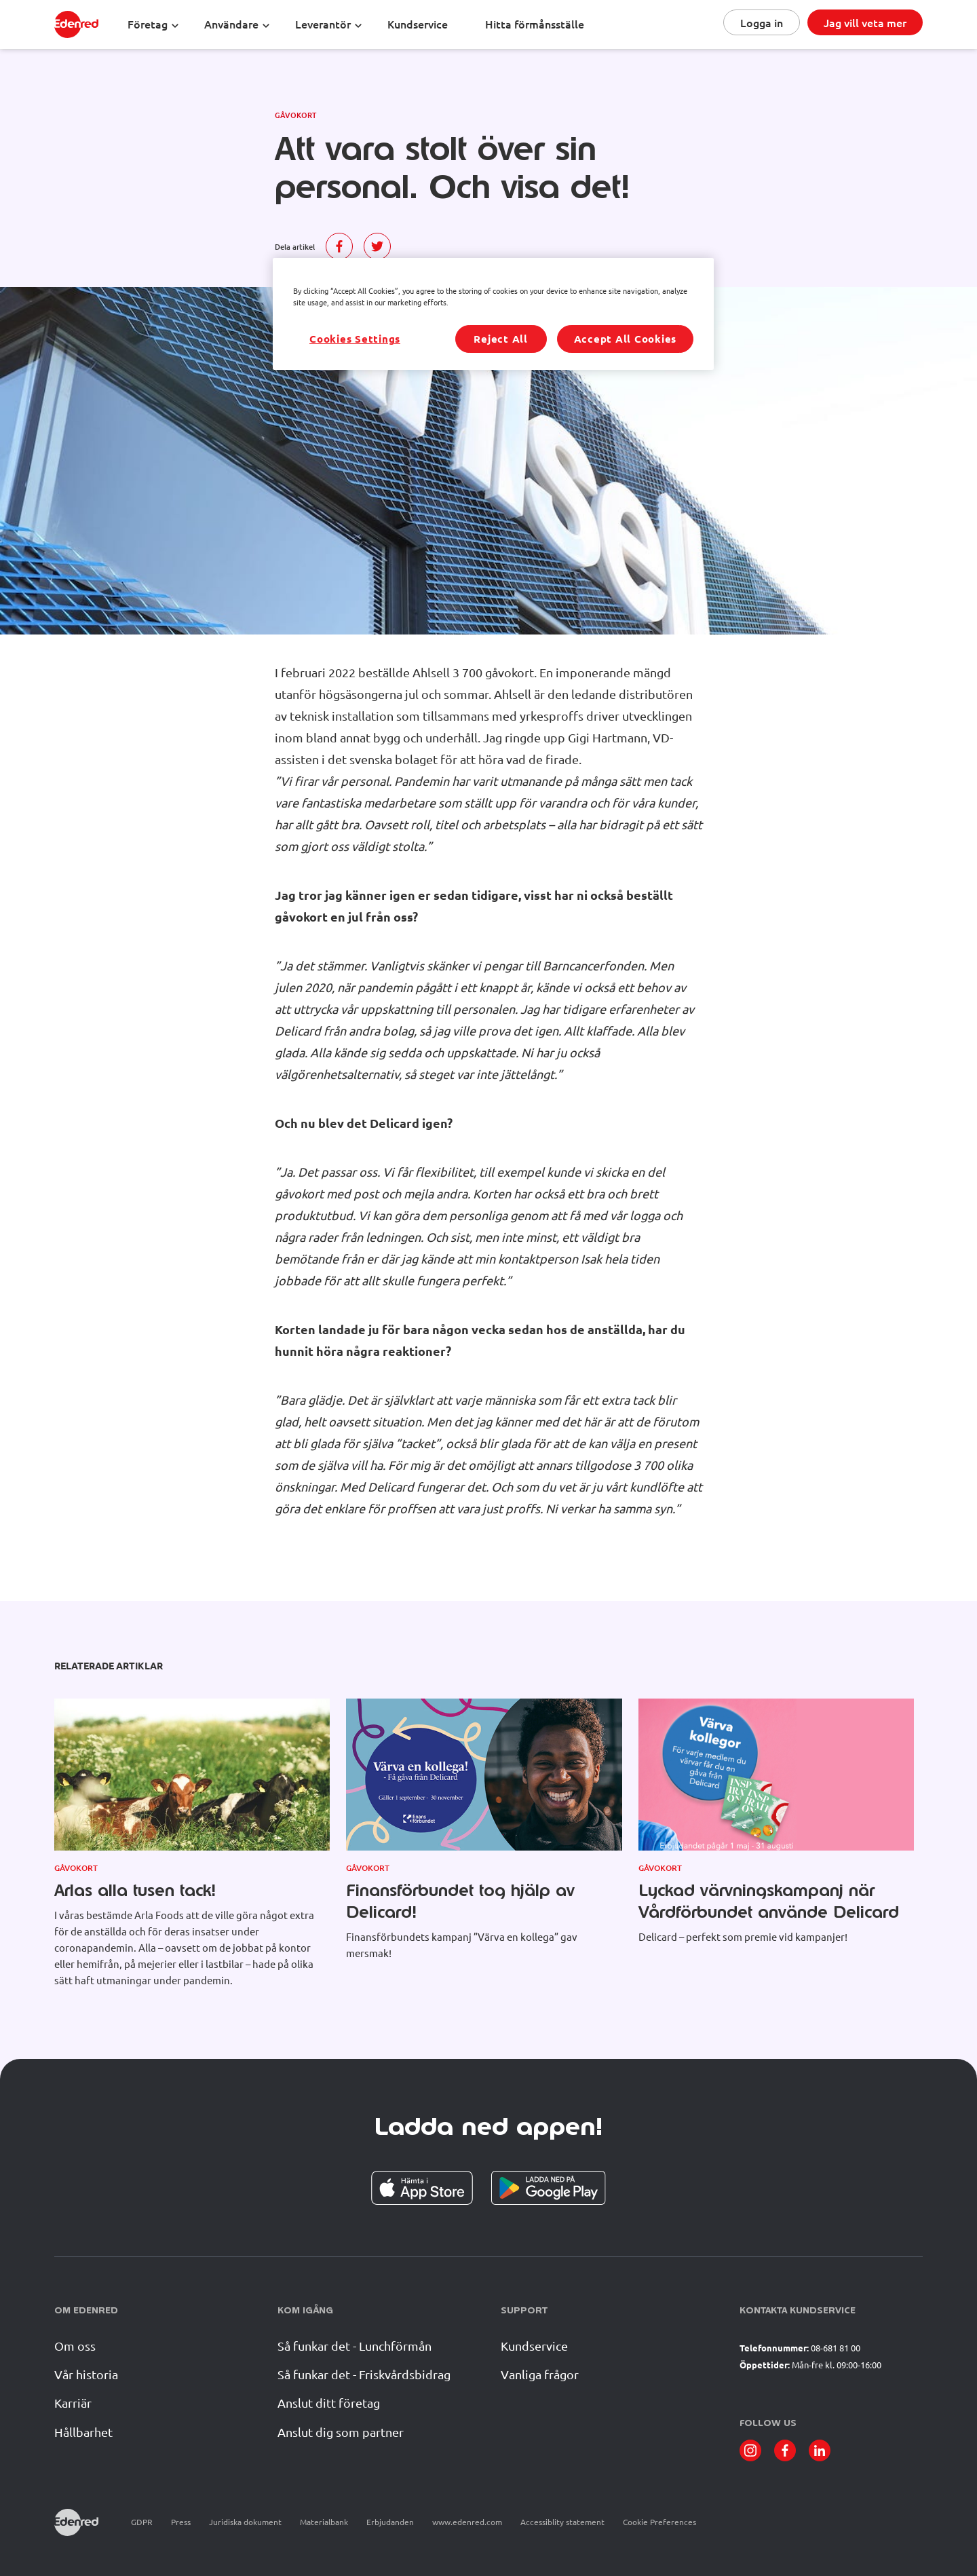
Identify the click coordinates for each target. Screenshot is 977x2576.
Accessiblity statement (562, 2521)
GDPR (142, 2521)
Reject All (501, 338)
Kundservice (534, 2345)
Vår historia (86, 2374)
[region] (493, 314)
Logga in (761, 22)
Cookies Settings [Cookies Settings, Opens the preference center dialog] (354, 338)
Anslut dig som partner (340, 2432)
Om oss (75, 2345)
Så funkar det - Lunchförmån (354, 2345)
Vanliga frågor (540, 2374)
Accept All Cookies (625, 338)
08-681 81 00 (835, 2347)
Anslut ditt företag (328, 2402)
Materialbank (324, 2521)
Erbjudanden (390, 2521)
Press (181, 2521)
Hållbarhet (83, 2432)
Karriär (73, 2402)
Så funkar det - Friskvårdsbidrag (364, 2374)
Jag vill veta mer (865, 22)
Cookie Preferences (659, 2522)
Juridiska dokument (245, 2521)
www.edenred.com (467, 2521)
